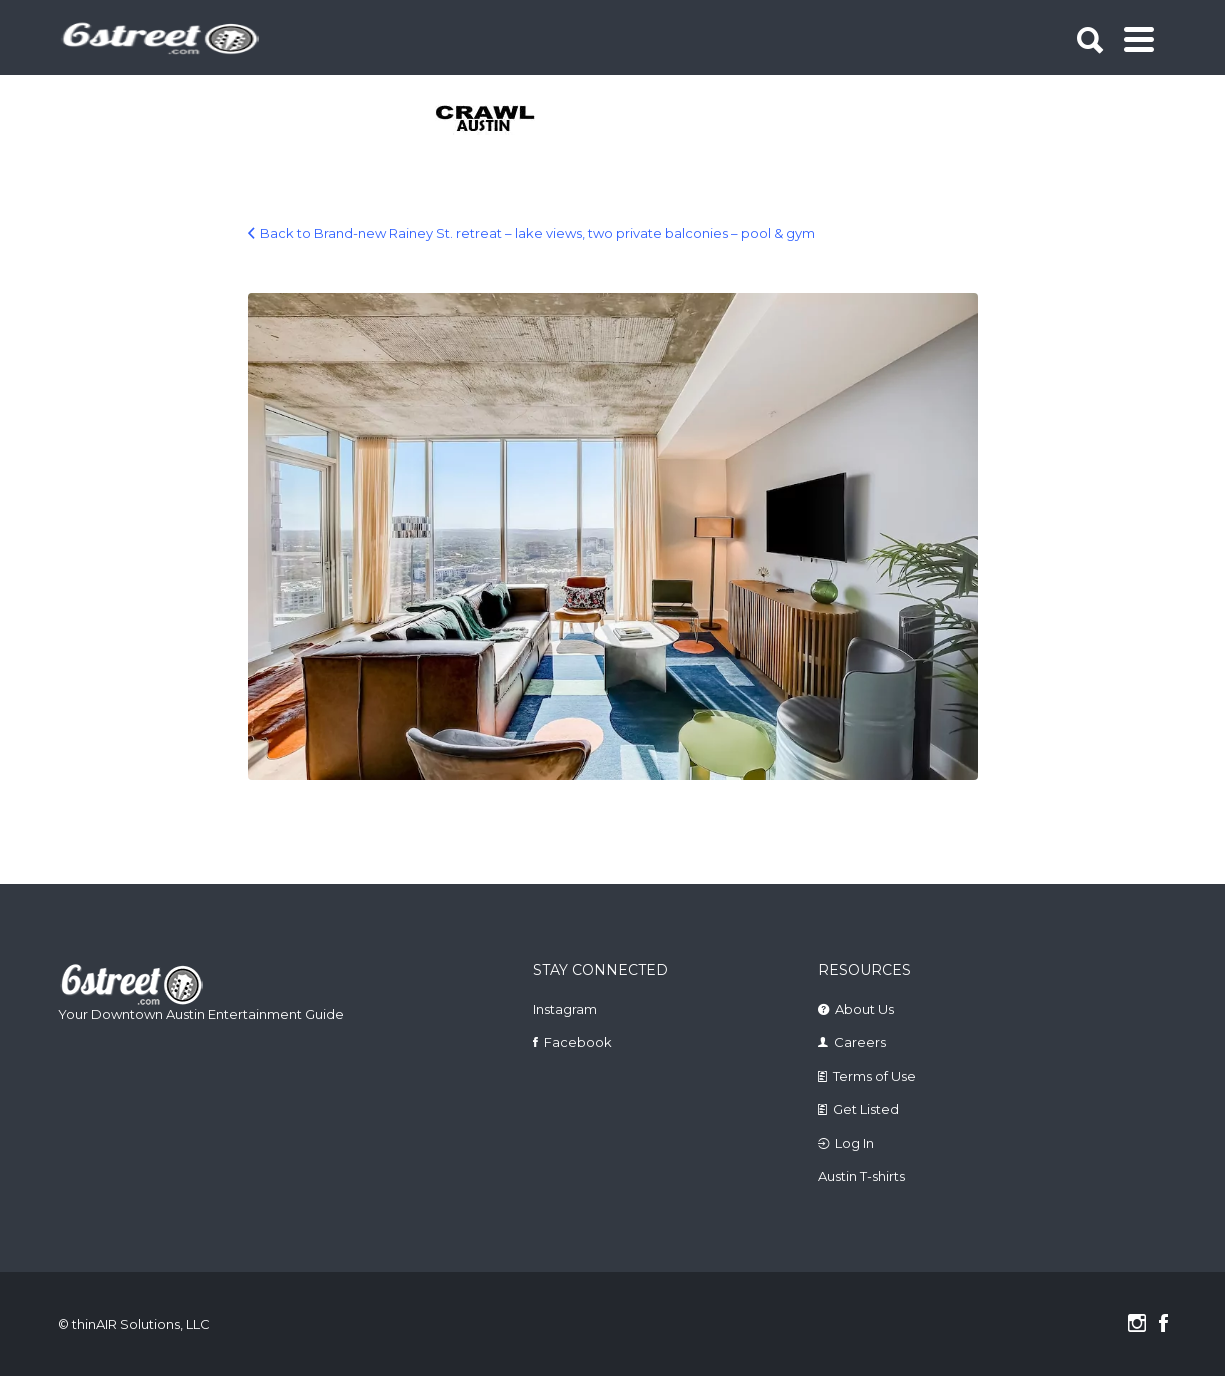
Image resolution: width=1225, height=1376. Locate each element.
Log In (854, 1143)
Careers (860, 1042)
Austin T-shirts (861, 1176)
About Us (864, 1009)
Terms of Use (874, 1076)
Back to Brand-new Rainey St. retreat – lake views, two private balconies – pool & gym (537, 233)
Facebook (578, 1042)
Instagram (565, 1009)
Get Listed (866, 1109)
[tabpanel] (496, 120)
